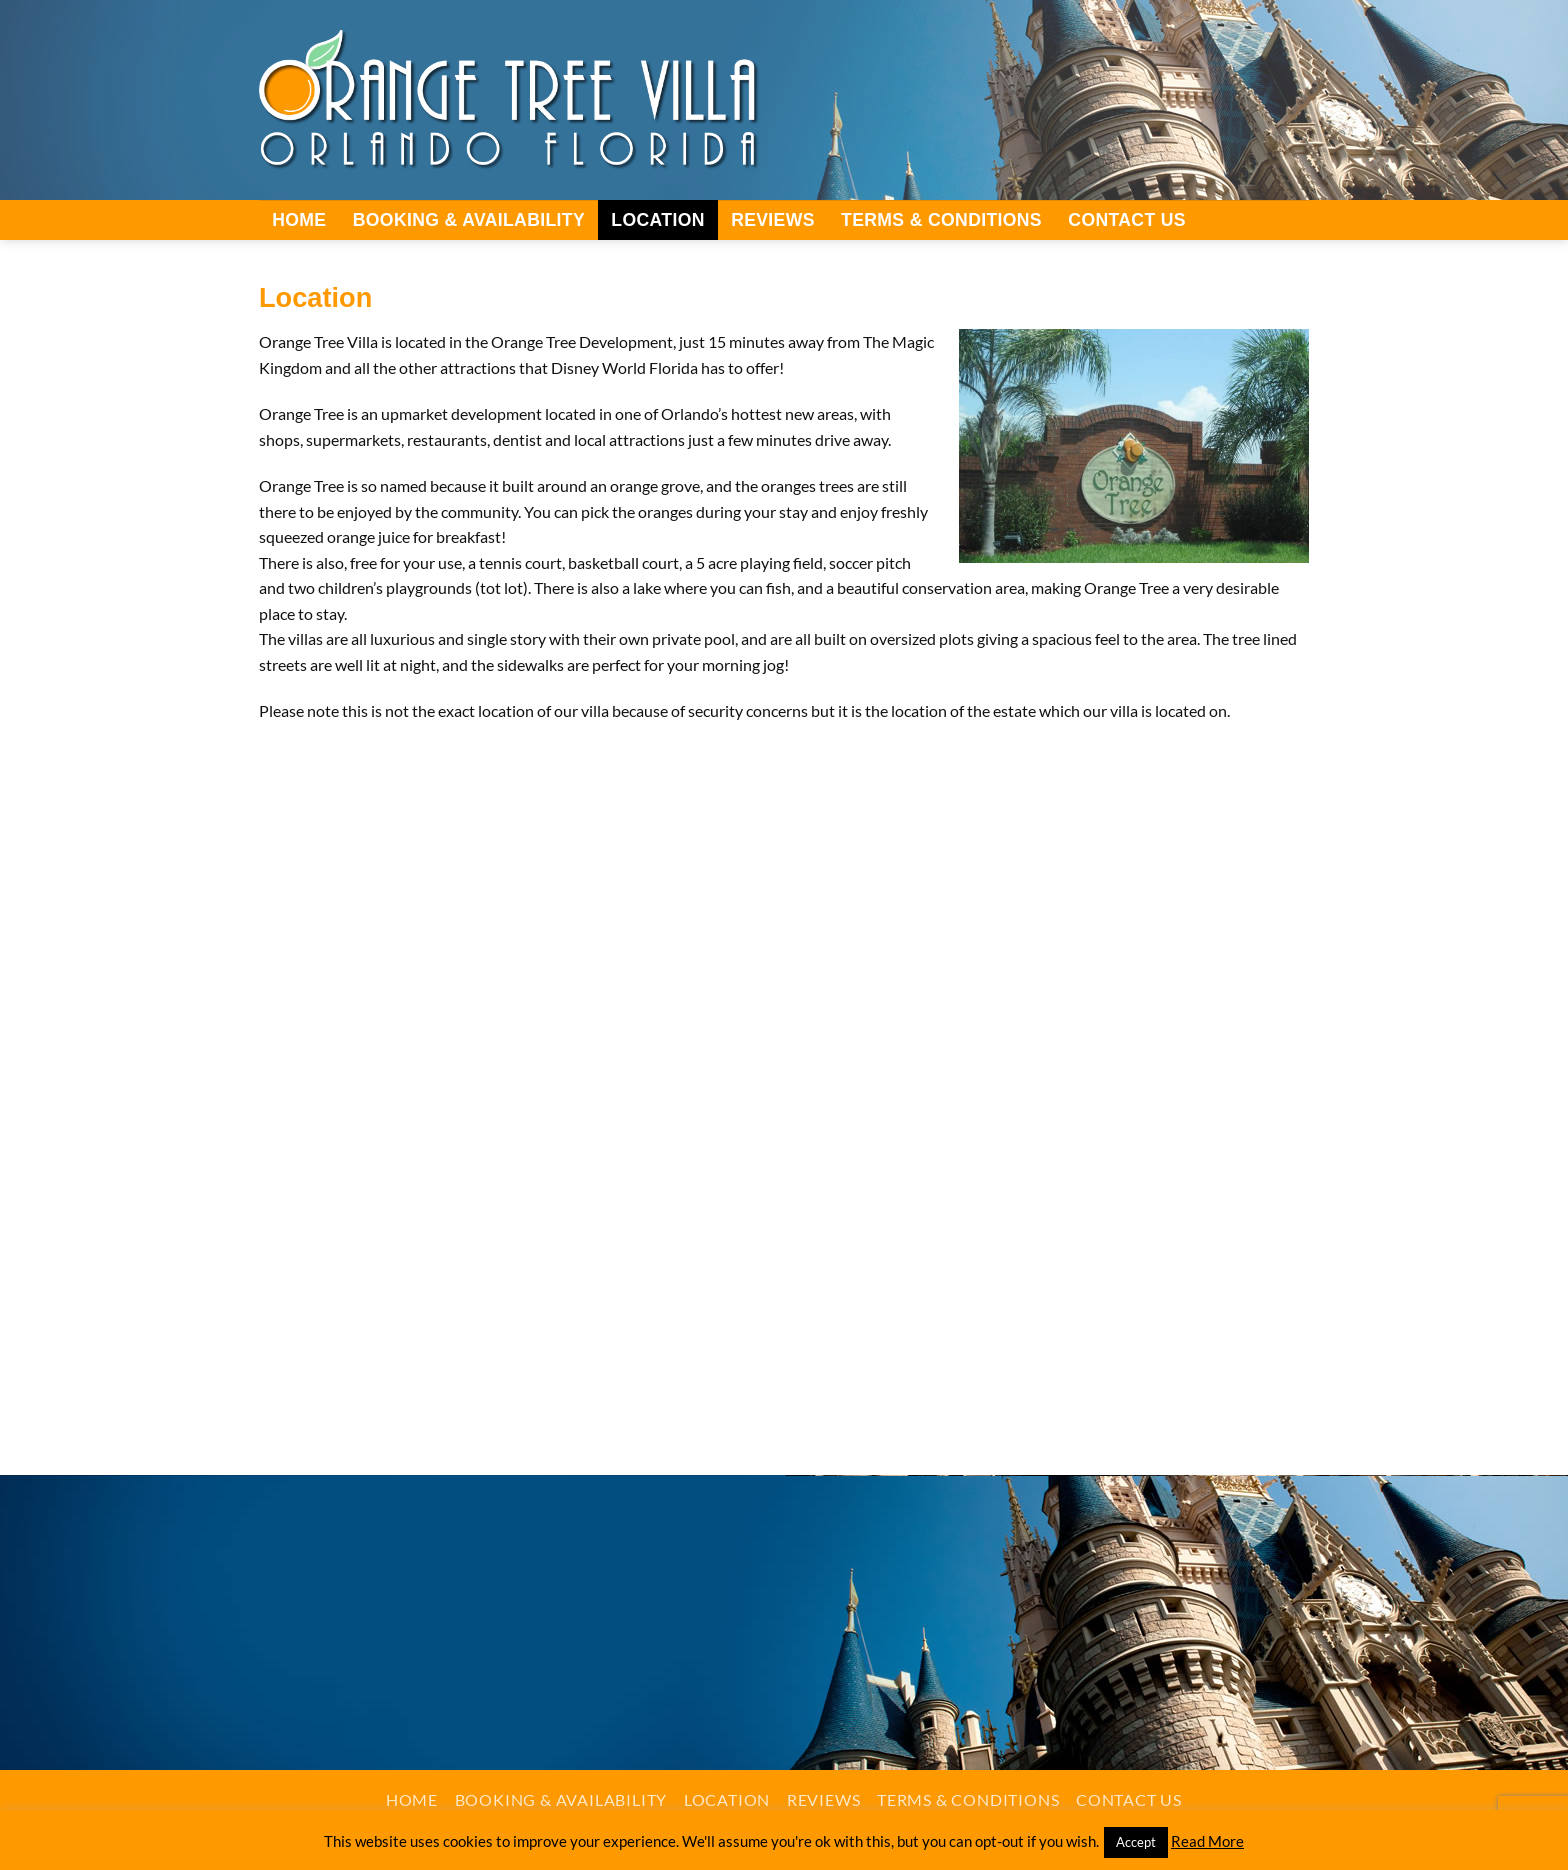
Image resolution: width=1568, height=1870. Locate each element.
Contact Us (1127, 220)
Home (299, 220)
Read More (1207, 1841)
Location (657, 220)
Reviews (773, 220)
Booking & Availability (469, 220)
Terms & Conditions (941, 220)
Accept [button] (1136, 1842)
